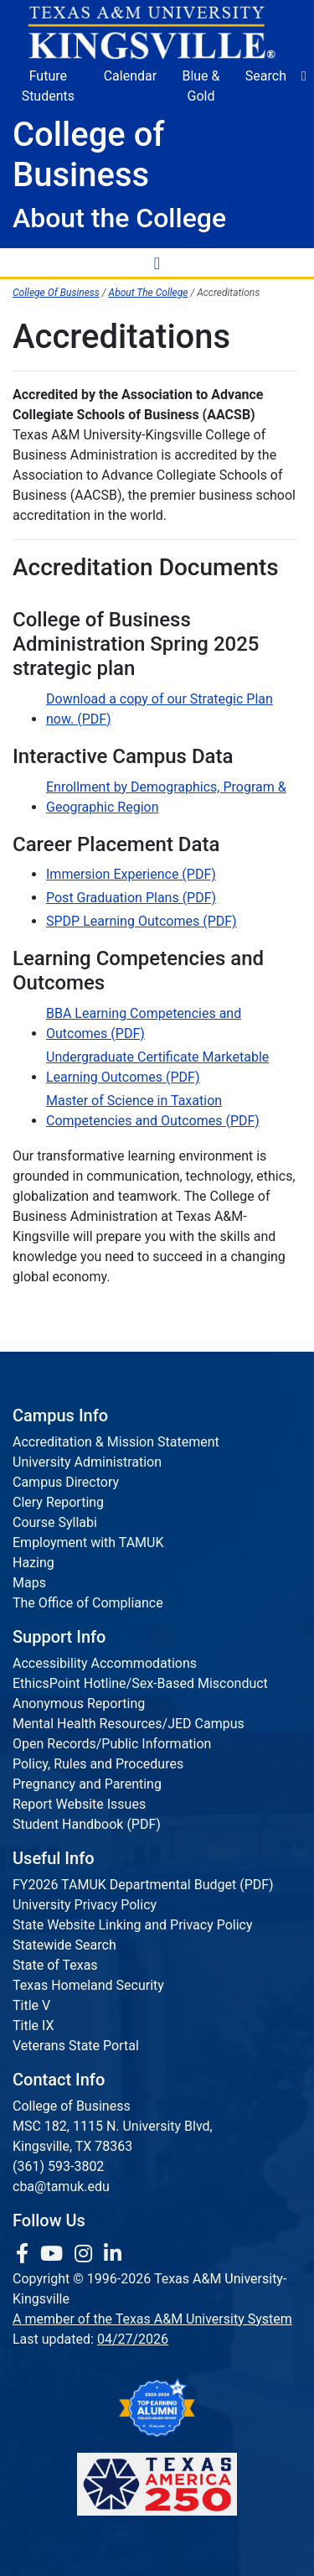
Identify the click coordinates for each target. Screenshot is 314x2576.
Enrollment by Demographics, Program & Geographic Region (166, 797)
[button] (304, 76)
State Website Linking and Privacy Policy (133, 1925)
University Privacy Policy (85, 1905)
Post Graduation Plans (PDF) (131, 898)
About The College (148, 293)
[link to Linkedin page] (112, 2254)
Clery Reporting (58, 1502)
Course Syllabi (55, 1522)
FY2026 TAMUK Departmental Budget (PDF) (143, 1885)
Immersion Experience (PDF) (131, 874)
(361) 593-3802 (58, 2166)
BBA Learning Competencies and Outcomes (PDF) (143, 1023)
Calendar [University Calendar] (130, 76)
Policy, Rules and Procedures (98, 1764)
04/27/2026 (132, 2339)
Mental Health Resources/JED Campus (129, 1724)
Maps (29, 1583)
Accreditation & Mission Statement (116, 1442)
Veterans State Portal (76, 2046)
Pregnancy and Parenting (87, 1784)
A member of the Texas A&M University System (152, 2319)
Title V (31, 2005)
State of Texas (55, 1965)
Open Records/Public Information (112, 1744)
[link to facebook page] (25, 2254)
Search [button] (265, 76)
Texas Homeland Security (88, 1985)
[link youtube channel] (54, 2254)
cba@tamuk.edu (61, 2186)
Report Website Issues (79, 1804)
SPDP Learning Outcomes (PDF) (141, 921)
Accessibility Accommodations (105, 1663)
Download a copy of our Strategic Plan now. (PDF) (159, 709)
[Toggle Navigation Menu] (157, 262)
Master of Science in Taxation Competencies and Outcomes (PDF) (153, 1111)
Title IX (33, 2025)
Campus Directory (66, 1482)
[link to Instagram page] (85, 2254)
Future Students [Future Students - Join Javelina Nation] (48, 86)
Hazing (33, 1563)
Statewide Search (64, 1945)
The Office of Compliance (88, 1603)
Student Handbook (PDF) (87, 1824)
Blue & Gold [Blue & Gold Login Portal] (200, 86)
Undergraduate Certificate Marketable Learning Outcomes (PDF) (157, 1067)
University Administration (87, 1462)
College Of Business (56, 293)
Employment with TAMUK (88, 1542)
